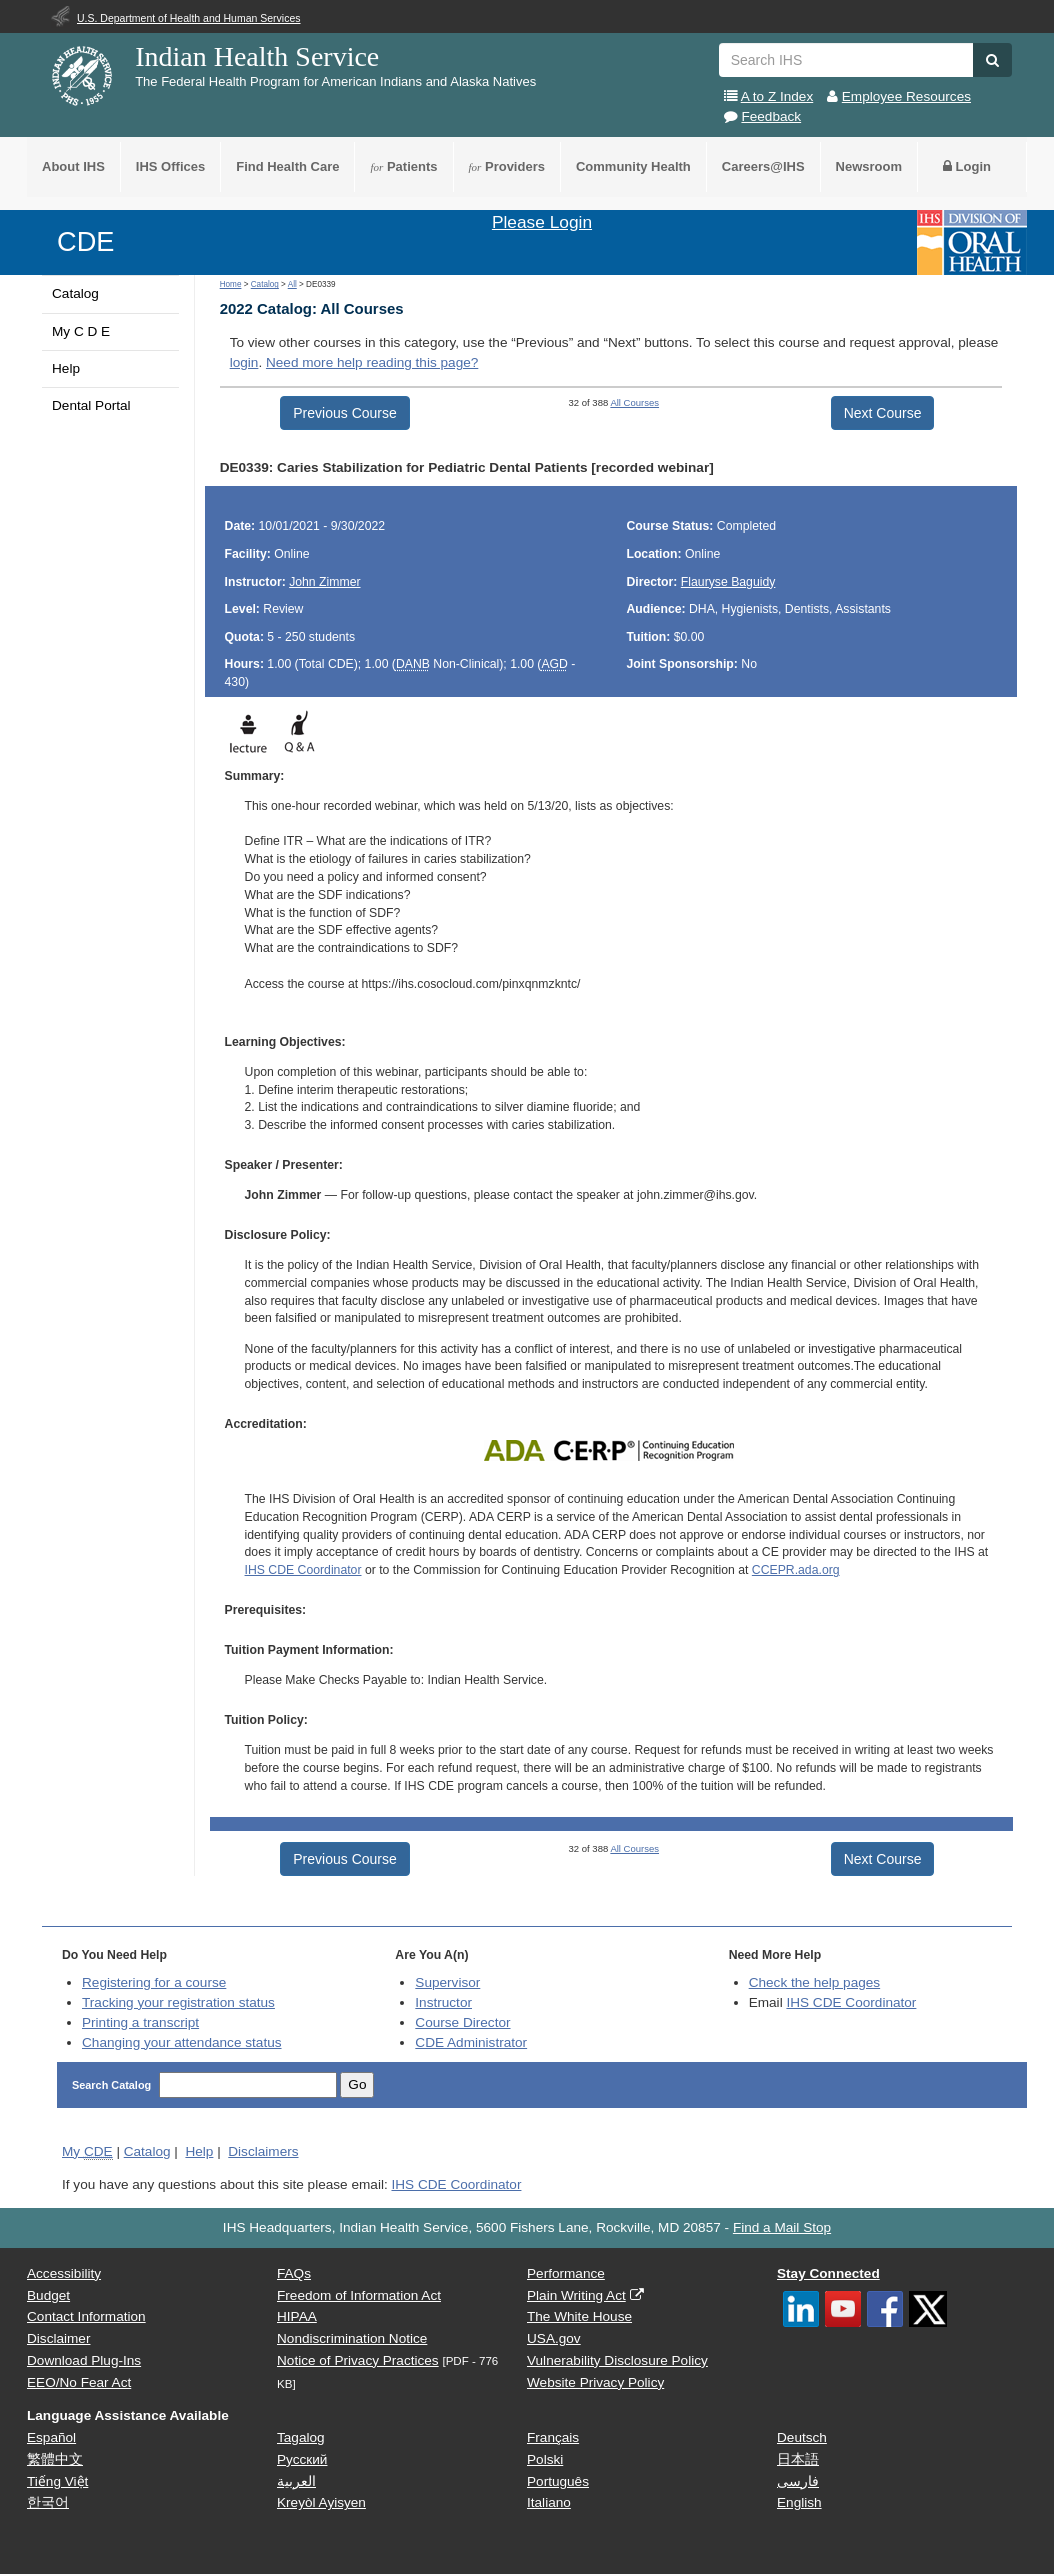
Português (558, 2481)
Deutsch (802, 2437)
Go (357, 2084)
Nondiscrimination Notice (352, 2338)
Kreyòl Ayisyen (321, 2502)
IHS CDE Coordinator (303, 1570)
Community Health (633, 166)
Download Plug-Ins (84, 2360)
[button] (992, 60)
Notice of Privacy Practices (358, 2360)
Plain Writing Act (576, 2295)
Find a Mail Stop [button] (782, 2227)
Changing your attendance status (182, 2042)
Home (231, 284)
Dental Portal (91, 405)
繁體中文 (55, 2459)
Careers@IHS (763, 166)
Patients (403, 166)
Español (51, 2437)
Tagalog (301, 2437)
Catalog (75, 293)
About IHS (73, 166)
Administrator (471, 2042)
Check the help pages (815, 1982)
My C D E (81, 331)
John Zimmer (324, 582)
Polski (545, 2459)
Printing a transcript (140, 2022)
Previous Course (345, 413)
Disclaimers (263, 2151)
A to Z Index (777, 96)
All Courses (634, 402)
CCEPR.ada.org (796, 1570)
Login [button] (967, 166)
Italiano (549, 2502)
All (292, 284)
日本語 (798, 2459)
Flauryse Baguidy (728, 582)
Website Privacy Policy (595, 2382)
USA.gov (554, 2338)
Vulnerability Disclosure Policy (617, 2360)
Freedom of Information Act (359, 2295)
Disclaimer (58, 2338)
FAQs (294, 2273)
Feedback (771, 116)
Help (66, 368)
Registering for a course (154, 1982)
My (87, 2152)
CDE (85, 241)
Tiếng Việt (57, 2481)
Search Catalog (113, 2085)
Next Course (883, 413)
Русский (302, 2459)
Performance (566, 2273)
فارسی (798, 2481)
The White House (579, 2316)
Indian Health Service (257, 56)
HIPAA (297, 2316)
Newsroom (869, 166)
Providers (507, 166)
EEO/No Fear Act (79, 2382)
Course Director (462, 2022)
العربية (296, 2481)
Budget (48, 2295)
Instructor (443, 2002)
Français (553, 2437)
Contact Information (86, 2316)
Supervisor (447, 1982)
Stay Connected (828, 2273)
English (799, 2502)
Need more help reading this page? (372, 362)
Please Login (542, 222)
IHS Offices (170, 166)
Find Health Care (287, 166)
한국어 (48, 2502)
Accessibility (64, 2273)
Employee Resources (906, 96)
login (244, 362)
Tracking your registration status (178, 2002)
